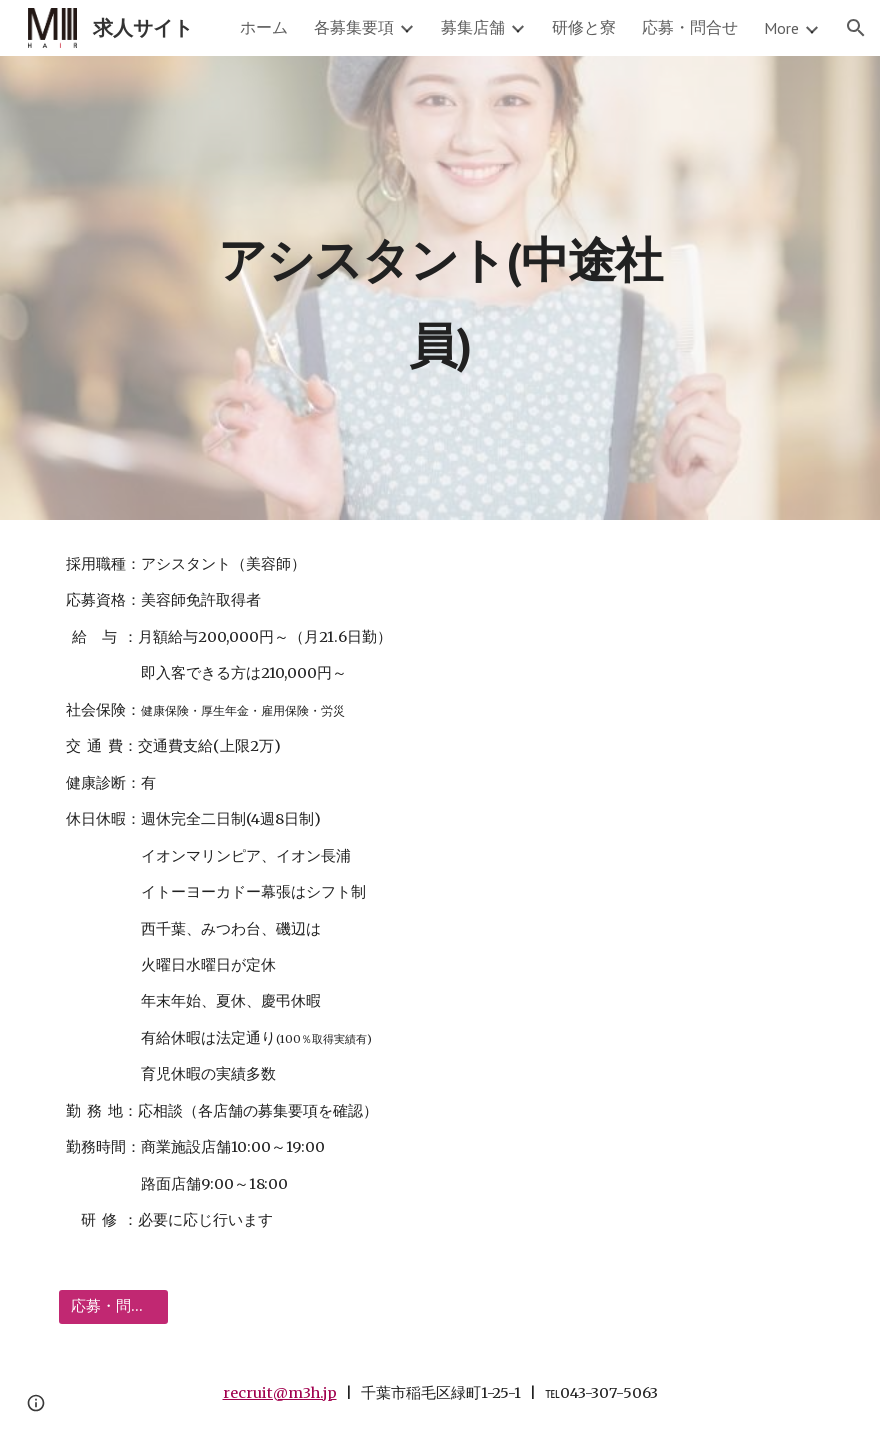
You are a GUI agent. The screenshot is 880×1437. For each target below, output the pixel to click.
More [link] (781, 28)
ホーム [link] (264, 27)
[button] (856, 28)
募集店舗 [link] (473, 27)
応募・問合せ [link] (690, 27)
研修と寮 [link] (584, 27)
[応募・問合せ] (113, 1306)
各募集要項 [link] (354, 27)
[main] (439, 288)
